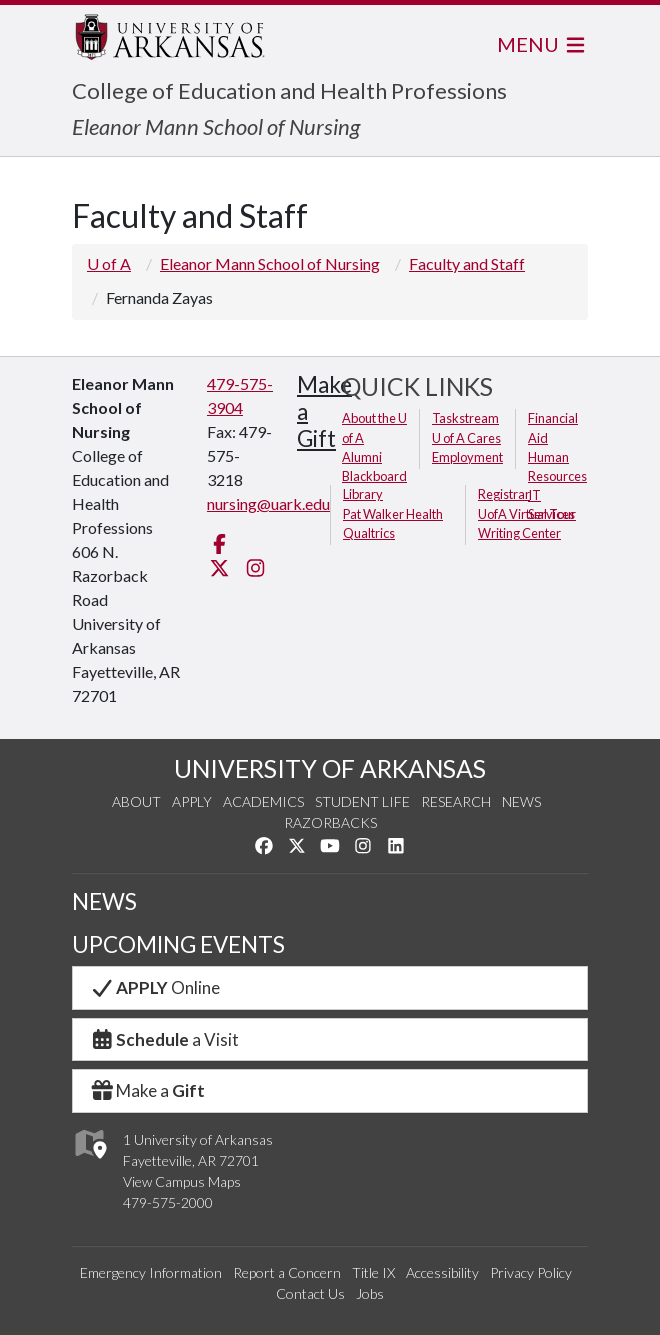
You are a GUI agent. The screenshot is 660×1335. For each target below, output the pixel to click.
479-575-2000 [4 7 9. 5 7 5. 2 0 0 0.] (168, 1202)
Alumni (362, 457)
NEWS (104, 901)
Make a (147, 1090)
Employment (467, 457)
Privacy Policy (531, 1272)
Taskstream (465, 418)
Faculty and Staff (467, 263)
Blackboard (374, 476)
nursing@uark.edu (268, 503)
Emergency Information (151, 1272)
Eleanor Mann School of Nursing (216, 126)
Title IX (373, 1272)
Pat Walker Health (393, 514)
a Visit (164, 1039)
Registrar (504, 494)
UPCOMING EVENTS (178, 944)
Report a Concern (287, 1272)
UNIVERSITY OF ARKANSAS (330, 768)
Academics (263, 801)
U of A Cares (466, 438)
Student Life (362, 801)
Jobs (370, 1293)
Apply (192, 801)
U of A (109, 263)
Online (154, 987)
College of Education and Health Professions (289, 90)
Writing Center (519, 533)
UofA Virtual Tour (527, 514)
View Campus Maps (182, 1181)
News (521, 801)
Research (456, 801)
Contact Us (310, 1293)
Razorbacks (330, 822)
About (136, 801)
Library (363, 494)
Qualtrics (369, 533)
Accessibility (442, 1272)
